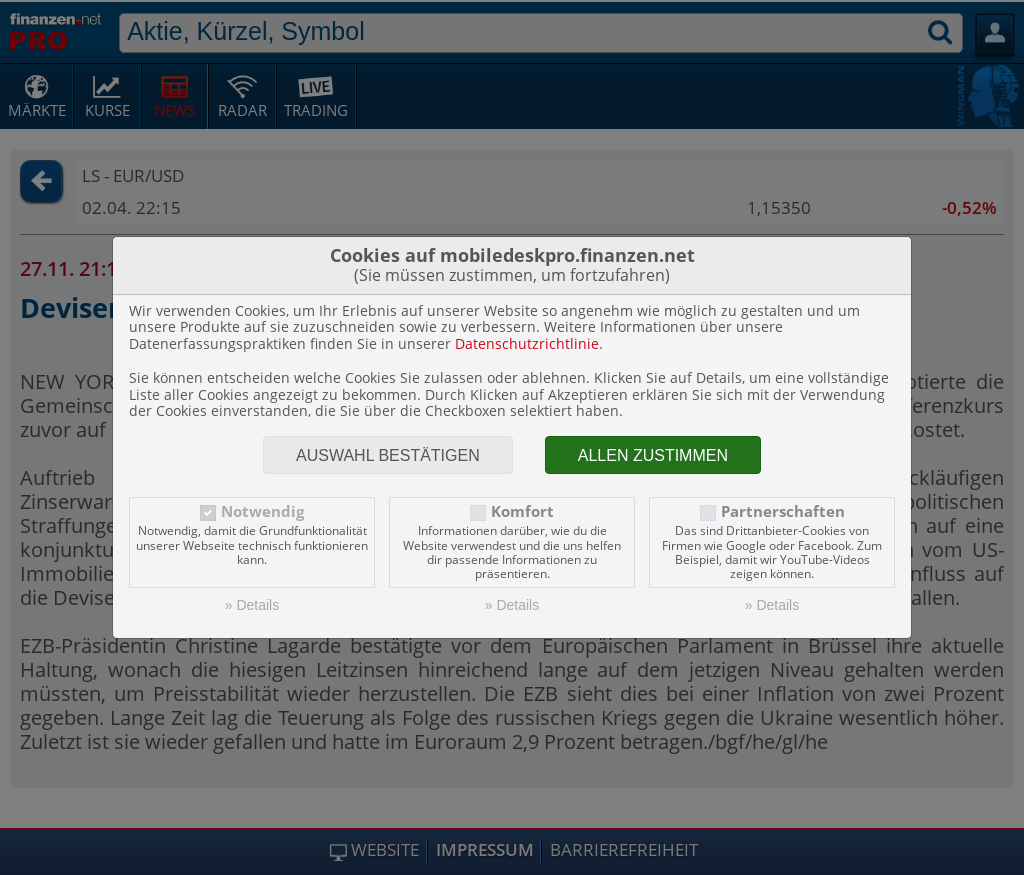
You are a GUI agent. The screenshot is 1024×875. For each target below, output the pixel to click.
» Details (252, 605)
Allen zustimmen (653, 455)
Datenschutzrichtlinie (527, 343)
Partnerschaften (783, 511)
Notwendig (262, 511)
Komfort (522, 511)
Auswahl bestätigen (388, 455)
